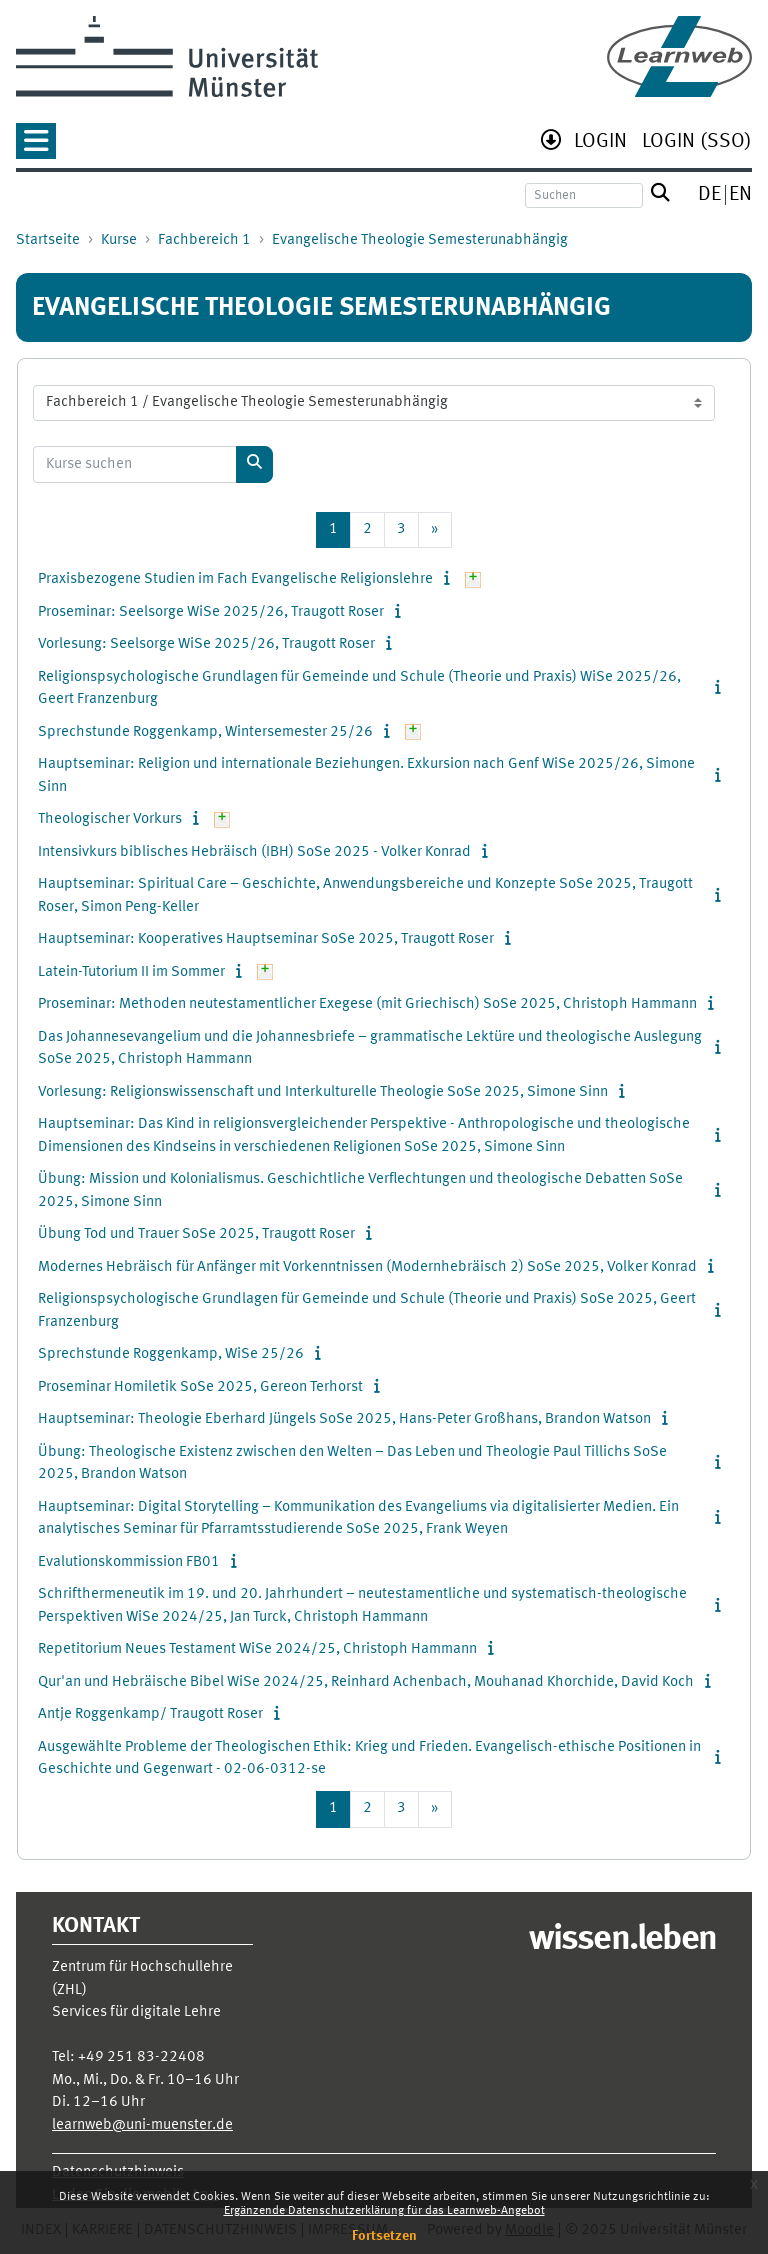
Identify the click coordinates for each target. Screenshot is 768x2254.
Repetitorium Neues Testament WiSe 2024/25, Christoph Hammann (257, 1649)
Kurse (119, 240)
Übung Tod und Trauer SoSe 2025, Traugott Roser (196, 1234)
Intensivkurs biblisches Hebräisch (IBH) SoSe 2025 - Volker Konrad (254, 852)
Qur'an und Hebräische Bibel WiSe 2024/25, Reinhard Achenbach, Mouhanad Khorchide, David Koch (366, 1682)
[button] (36, 147)
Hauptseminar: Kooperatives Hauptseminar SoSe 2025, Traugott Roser (266, 939)
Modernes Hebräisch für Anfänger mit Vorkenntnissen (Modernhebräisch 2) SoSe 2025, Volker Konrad (367, 1267)
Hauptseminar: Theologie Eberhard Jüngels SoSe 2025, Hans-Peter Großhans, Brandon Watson (344, 1419)
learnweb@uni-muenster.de (142, 2125)
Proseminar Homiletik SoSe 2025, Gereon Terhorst (200, 1387)
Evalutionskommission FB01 (129, 1562)
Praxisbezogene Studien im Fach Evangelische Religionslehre (235, 579)
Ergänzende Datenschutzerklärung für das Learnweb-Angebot (384, 2211)
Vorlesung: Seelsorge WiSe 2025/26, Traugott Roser (206, 644)
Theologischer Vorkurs (110, 819)
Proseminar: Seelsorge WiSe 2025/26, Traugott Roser (211, 612)
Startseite (48, 240)
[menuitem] (600, 143)
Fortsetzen (384, 2236)
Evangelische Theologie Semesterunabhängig (420, 240)
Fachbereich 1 (204, 240)
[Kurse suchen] (135, 464)
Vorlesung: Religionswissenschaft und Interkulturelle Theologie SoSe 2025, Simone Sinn (323, 1092)
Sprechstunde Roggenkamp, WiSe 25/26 (171, 1354)
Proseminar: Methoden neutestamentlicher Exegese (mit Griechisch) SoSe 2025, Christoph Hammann (367, 1004)
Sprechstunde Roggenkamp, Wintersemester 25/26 (205, 732)
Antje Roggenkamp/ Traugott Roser (150, 1714)
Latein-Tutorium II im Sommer (131, 972)
